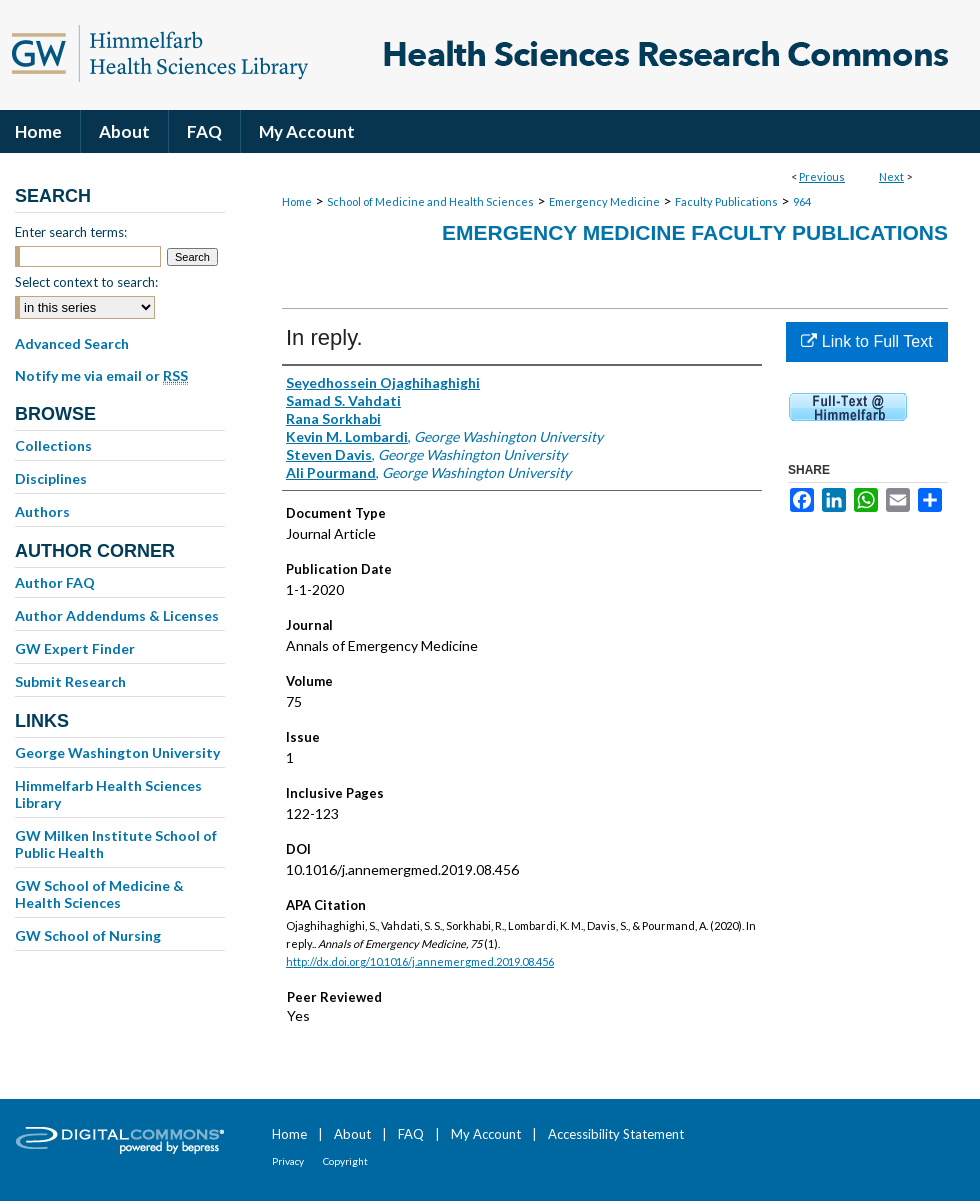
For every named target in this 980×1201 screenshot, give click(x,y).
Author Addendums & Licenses (117, 615)
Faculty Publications (726, 201)
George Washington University (117, 752)
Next (891, 176)
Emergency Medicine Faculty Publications (695, 232)
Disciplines (51, 478)
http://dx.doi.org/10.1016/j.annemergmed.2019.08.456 (420, 961)
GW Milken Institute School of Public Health (116, 844)
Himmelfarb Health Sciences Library (108, 794)
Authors (42, 511)
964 (802, 201)
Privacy (288, 1161)
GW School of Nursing (88, 935)
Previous (822, 176)
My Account (486, 1134)
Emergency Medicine (604, 201)
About (352, 1134)
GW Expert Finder (75, 648)
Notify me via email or (101, 376)
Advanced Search (72, 343)
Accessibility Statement (616, 1134)
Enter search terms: (71, 232)
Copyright (345, 1161)
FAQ (411, 1134)
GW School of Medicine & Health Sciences (99, 894)
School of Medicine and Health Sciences (430, 201)
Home (297, 201)
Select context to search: (86, 282)
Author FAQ (55, 582)
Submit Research (70, 681)
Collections (53, 445)
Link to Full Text (866, 341)
